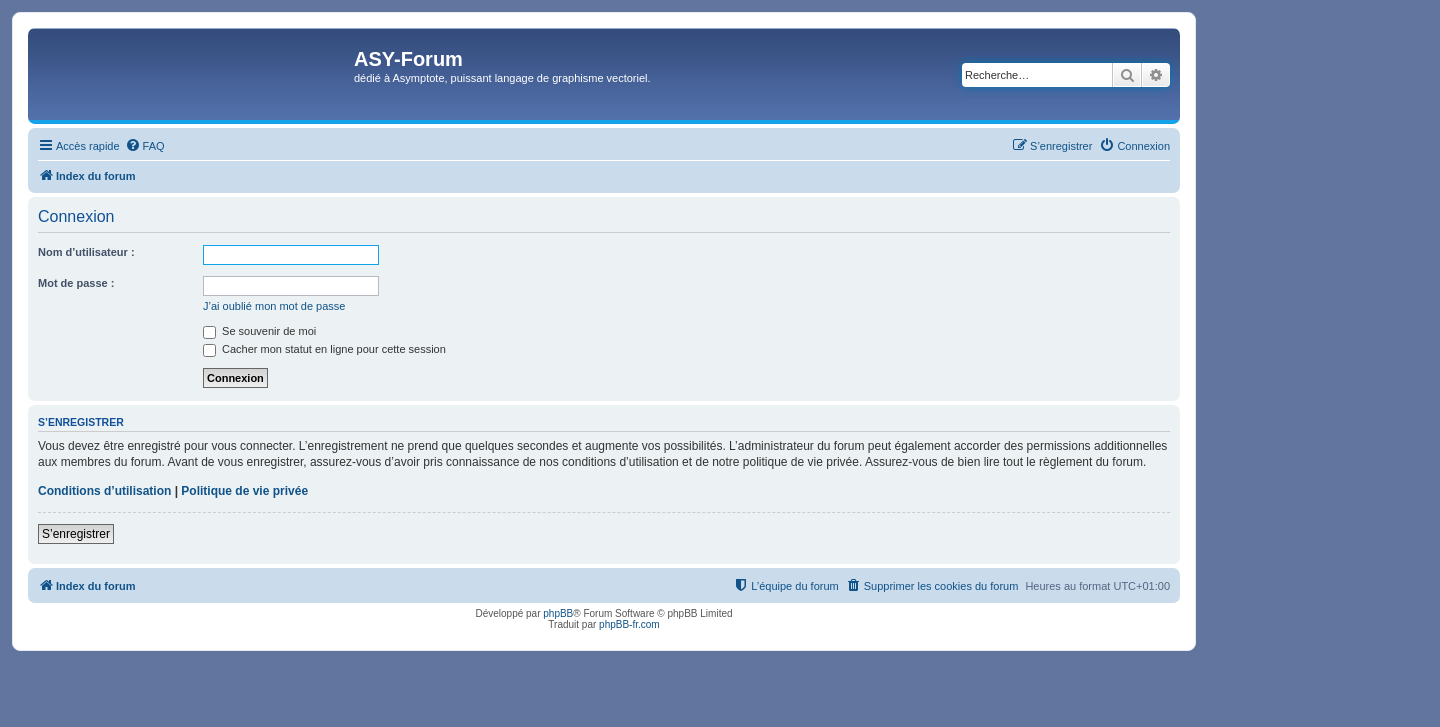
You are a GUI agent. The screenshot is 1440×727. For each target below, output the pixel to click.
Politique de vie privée (244, 491)
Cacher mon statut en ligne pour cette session (324, 349)
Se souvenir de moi (259, 331)
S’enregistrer (76, 534)
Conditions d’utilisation (104, 491)
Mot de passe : (76, 283)
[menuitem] (145, 146)
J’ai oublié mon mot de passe (274, 306)
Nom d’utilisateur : (86, 252)
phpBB (558, 613)
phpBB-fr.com (629, 624)
